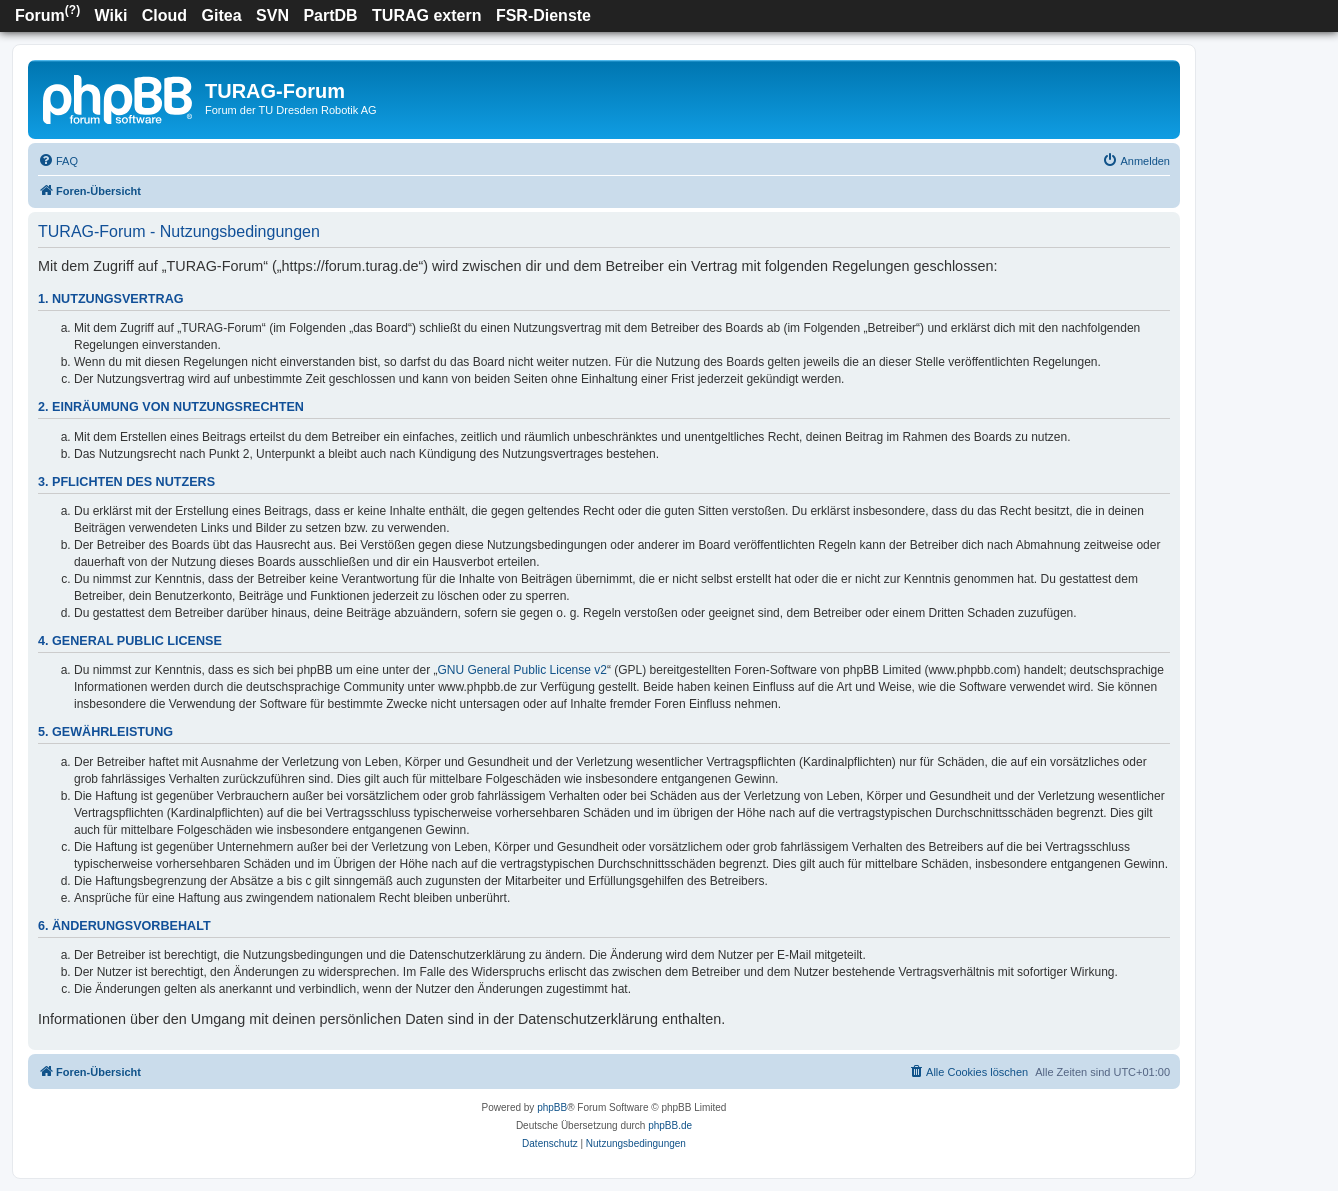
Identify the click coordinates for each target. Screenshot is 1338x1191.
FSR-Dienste (543, 15)
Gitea (222, 15)
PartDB (330, 15)
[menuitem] (58, 161)
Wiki (111, 15)
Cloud (164, 15)
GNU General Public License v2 (522, 670)
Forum (47, 13)
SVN (272, 15)
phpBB (552, 1107)
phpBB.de (670, 1125)
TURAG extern (426, 15)
